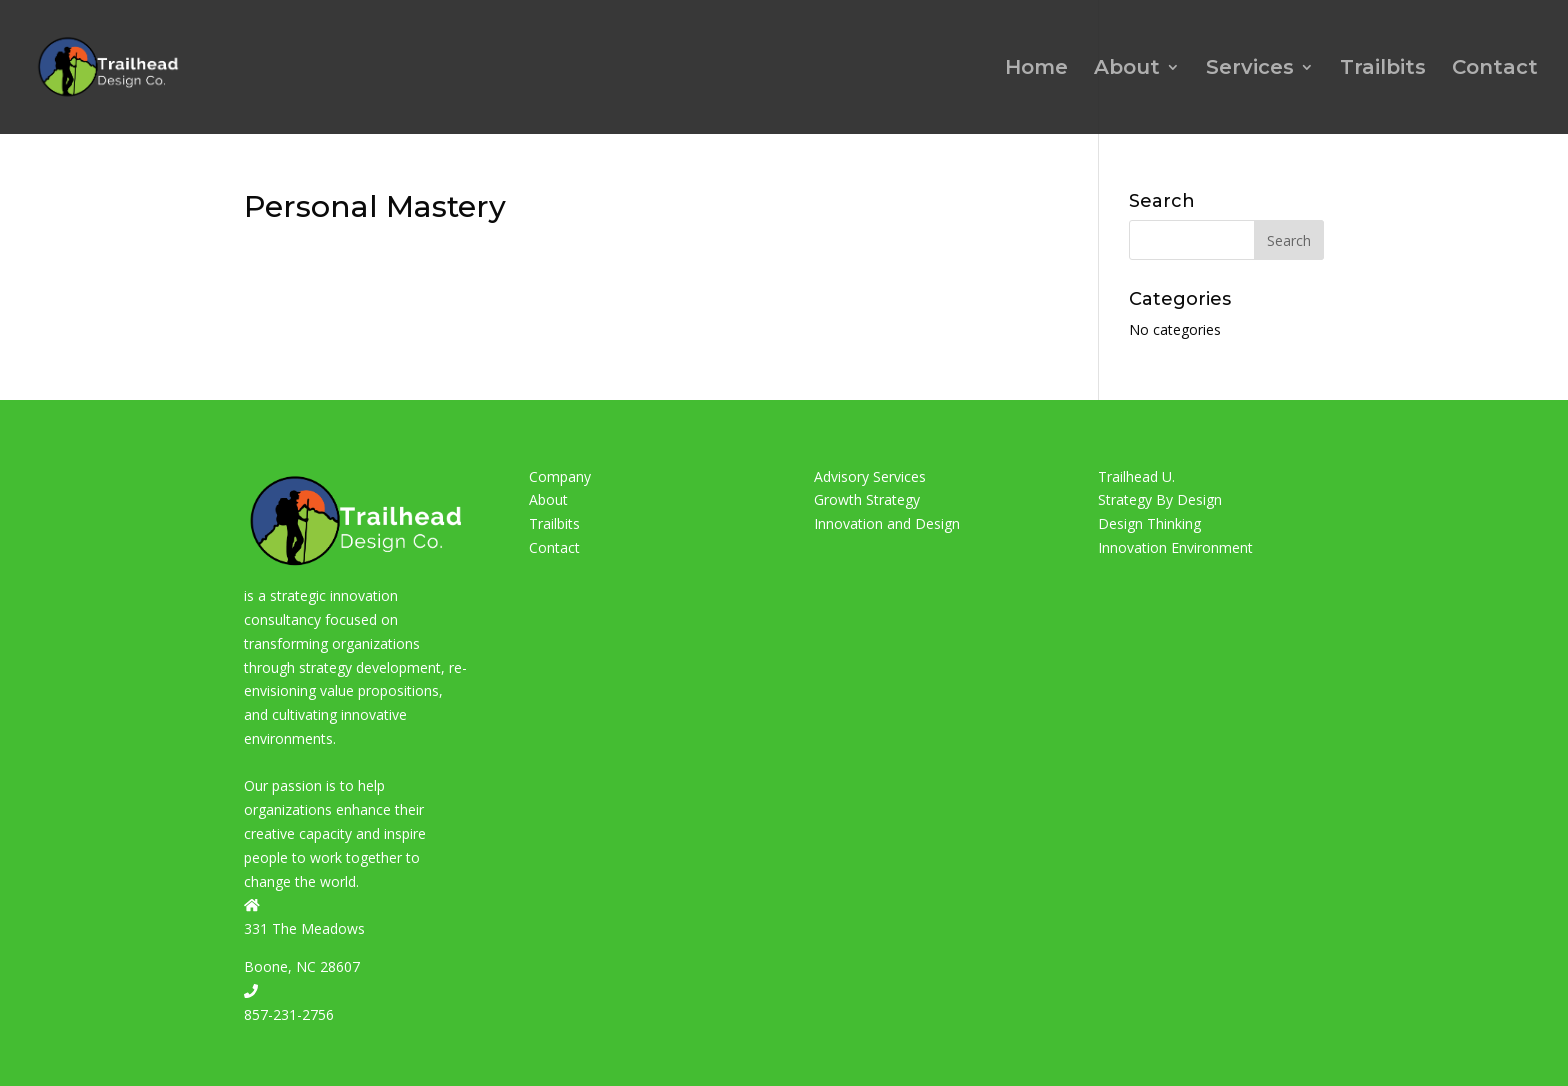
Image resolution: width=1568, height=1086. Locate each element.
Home (1036, 69)
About (1127, 69)
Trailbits (1383, 69)
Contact (1495, 69)
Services (1250, 69)
